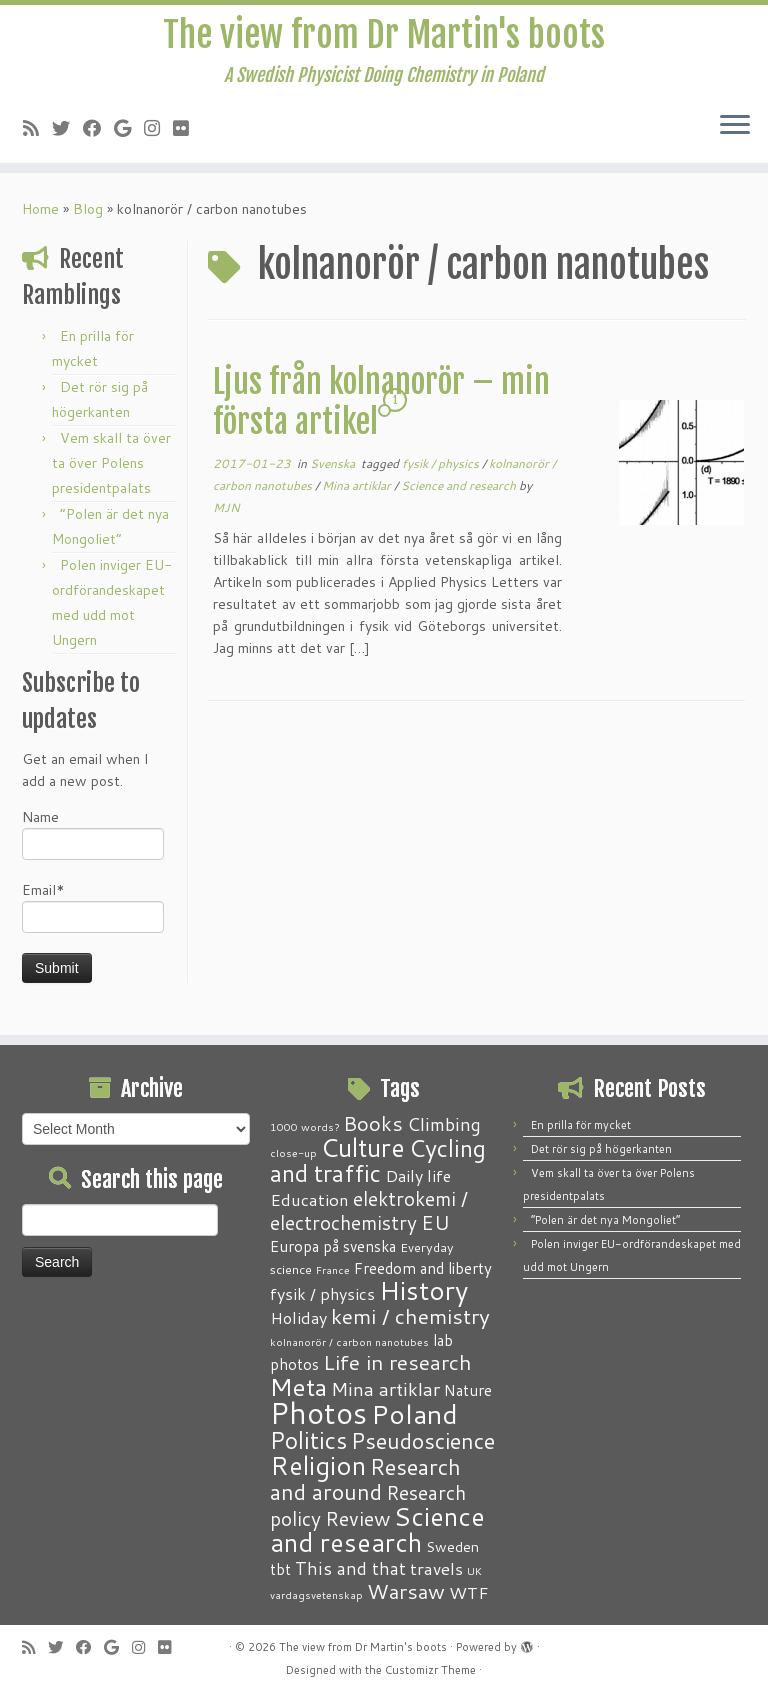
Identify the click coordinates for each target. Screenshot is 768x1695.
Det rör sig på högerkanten (601, 1149)
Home (40, 219)
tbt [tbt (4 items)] (280, 1569)
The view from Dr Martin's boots (384, 40)
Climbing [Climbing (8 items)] (444, 1124)
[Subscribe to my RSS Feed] (37, 138)
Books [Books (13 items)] (373, 1123)
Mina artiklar (358, 495)
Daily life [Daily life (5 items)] (418, 1175)
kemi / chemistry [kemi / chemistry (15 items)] (410, 1316)
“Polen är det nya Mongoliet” (605, 1220)
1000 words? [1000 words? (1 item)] (304, 1126)
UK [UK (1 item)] (474, 1570)
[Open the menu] (735, 137)
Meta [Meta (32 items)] (298, 1386)
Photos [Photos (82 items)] (318, 1412)
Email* (93, 916)
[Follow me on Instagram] (158, 138)
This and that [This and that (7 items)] (350, 1568)
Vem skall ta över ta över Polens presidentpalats (111, 473)
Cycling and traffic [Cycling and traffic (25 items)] (378, 1160)
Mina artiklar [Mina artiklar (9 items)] (385, 1389)
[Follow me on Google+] (129, 138)
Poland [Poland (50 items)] (414, 1414)
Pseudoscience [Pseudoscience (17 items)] (423, 1440)
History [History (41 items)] (423, 1290)
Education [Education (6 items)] (309, 1199)
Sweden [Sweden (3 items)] (452, 1547)
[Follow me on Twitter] (67, 138)
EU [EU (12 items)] (435, 1222)
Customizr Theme (430, 1670)
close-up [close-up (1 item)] (293, 1152)
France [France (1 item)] (333, 1269)
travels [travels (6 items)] (436, 1568)
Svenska (334, 473)
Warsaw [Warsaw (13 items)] (406, 1591)
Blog (88, 219)
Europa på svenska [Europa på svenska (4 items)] (333, 1246)
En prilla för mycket (581, 1125)
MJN (226, 517)
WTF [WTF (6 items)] (469, 1592)
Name (93, 843)
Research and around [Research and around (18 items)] (365, 1479)
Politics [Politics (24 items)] (308, 1440)
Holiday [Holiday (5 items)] (298, 1317)
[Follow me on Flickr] (187, 138)
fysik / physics (442, 473)
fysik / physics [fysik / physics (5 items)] (322, 1293)
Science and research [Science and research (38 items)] (377, 1529)
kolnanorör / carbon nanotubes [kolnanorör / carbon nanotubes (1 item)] (349, 1341)
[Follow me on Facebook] (98, 138)
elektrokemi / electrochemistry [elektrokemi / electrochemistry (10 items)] (369, 1210)
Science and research (460, 495)
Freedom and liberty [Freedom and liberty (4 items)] (423, 1268)
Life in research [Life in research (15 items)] (397, 1362)
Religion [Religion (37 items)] (318, 1465)
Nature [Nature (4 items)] (468, 1390)
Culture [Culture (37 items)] (363, 1147)
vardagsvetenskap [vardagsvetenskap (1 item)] (316, 1594)
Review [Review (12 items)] (357, 1518)
